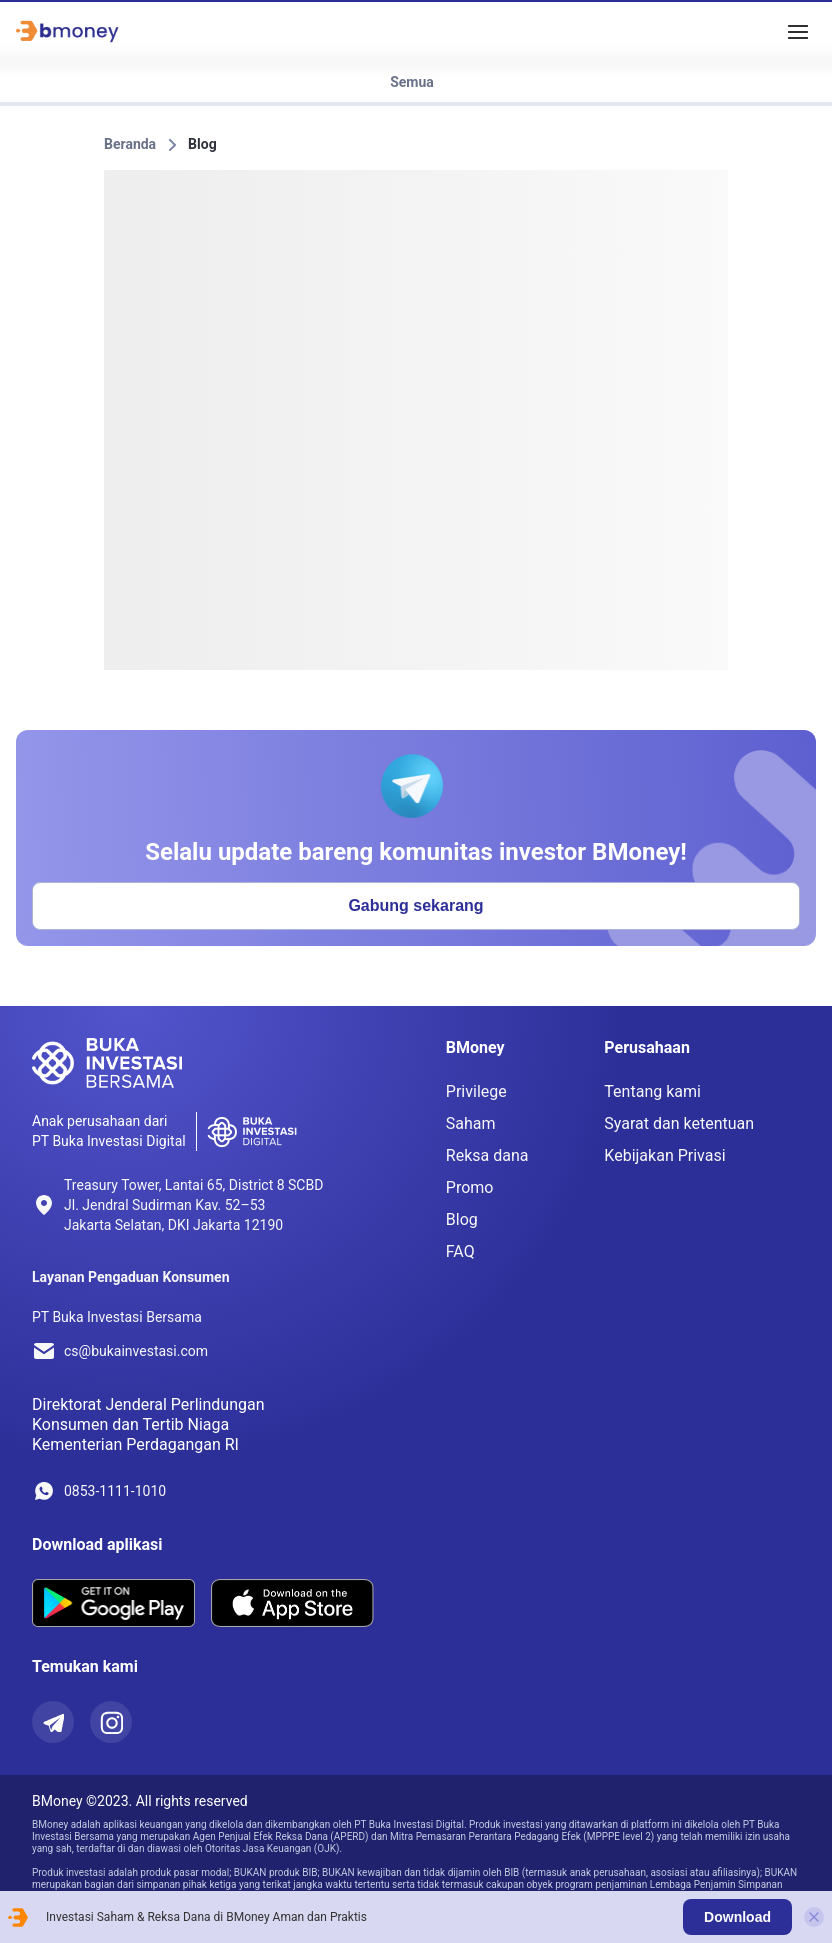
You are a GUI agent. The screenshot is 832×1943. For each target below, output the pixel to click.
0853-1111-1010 (115, 1491)
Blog (202, 144)
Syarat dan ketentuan (679, 1123)
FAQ (460, 1251)
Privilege (476, 1091)
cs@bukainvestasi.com (136, 1351)
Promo (470, 1187)
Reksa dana (487, 1155)
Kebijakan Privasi (664, 1155)
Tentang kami (652, 1091)
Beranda (130, 144)
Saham (471, 1123)
